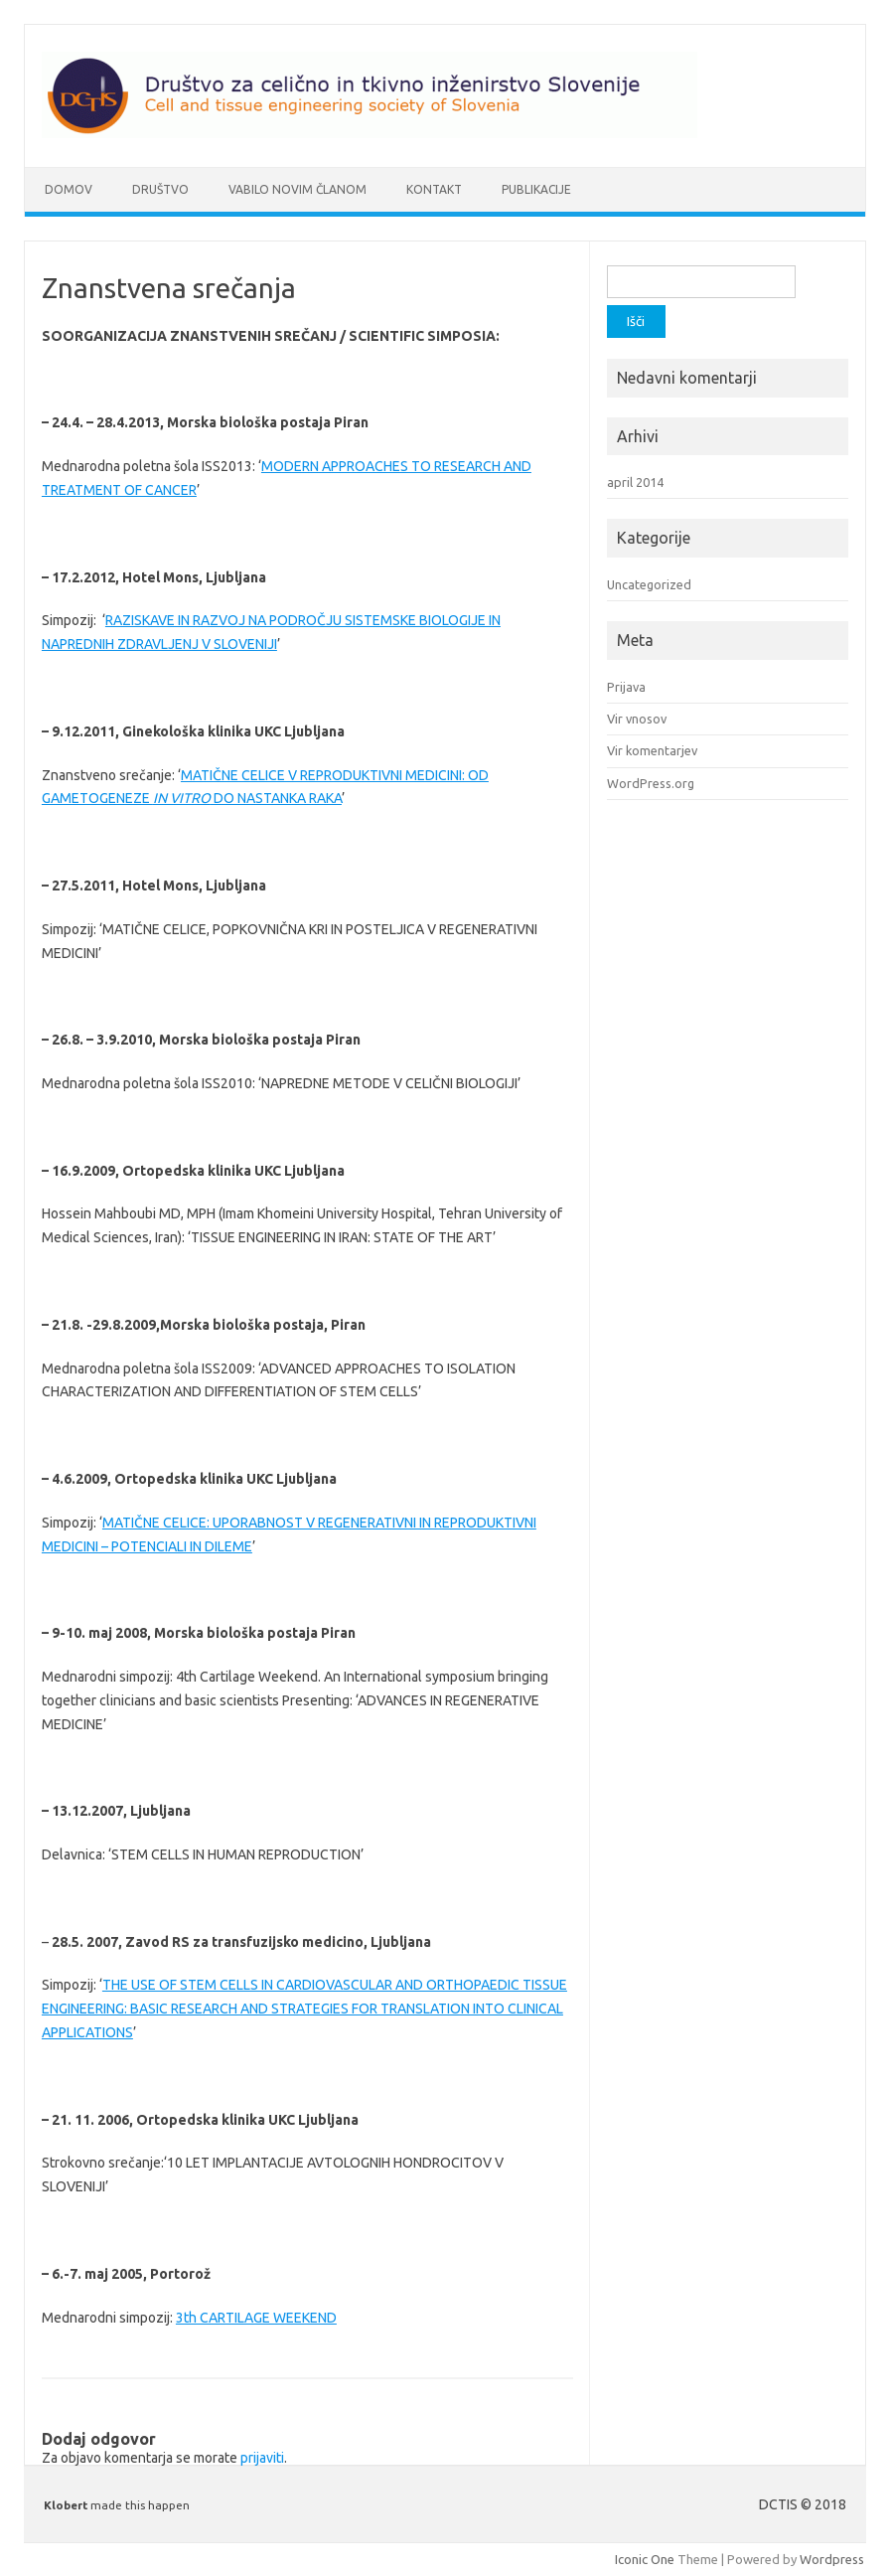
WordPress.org (650, 783)
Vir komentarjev (652, 750)
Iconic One (644, 2559)
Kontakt (434, 189)
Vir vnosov (637, 718)
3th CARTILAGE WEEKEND (256, 2318)
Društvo (160, 189)
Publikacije (536, 189)
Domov (68, 189)
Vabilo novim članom (297, 189)
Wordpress (832, 2559)
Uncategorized (649, 584)
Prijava (626, 687)
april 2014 (635, 482)
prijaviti (262, 2458)
